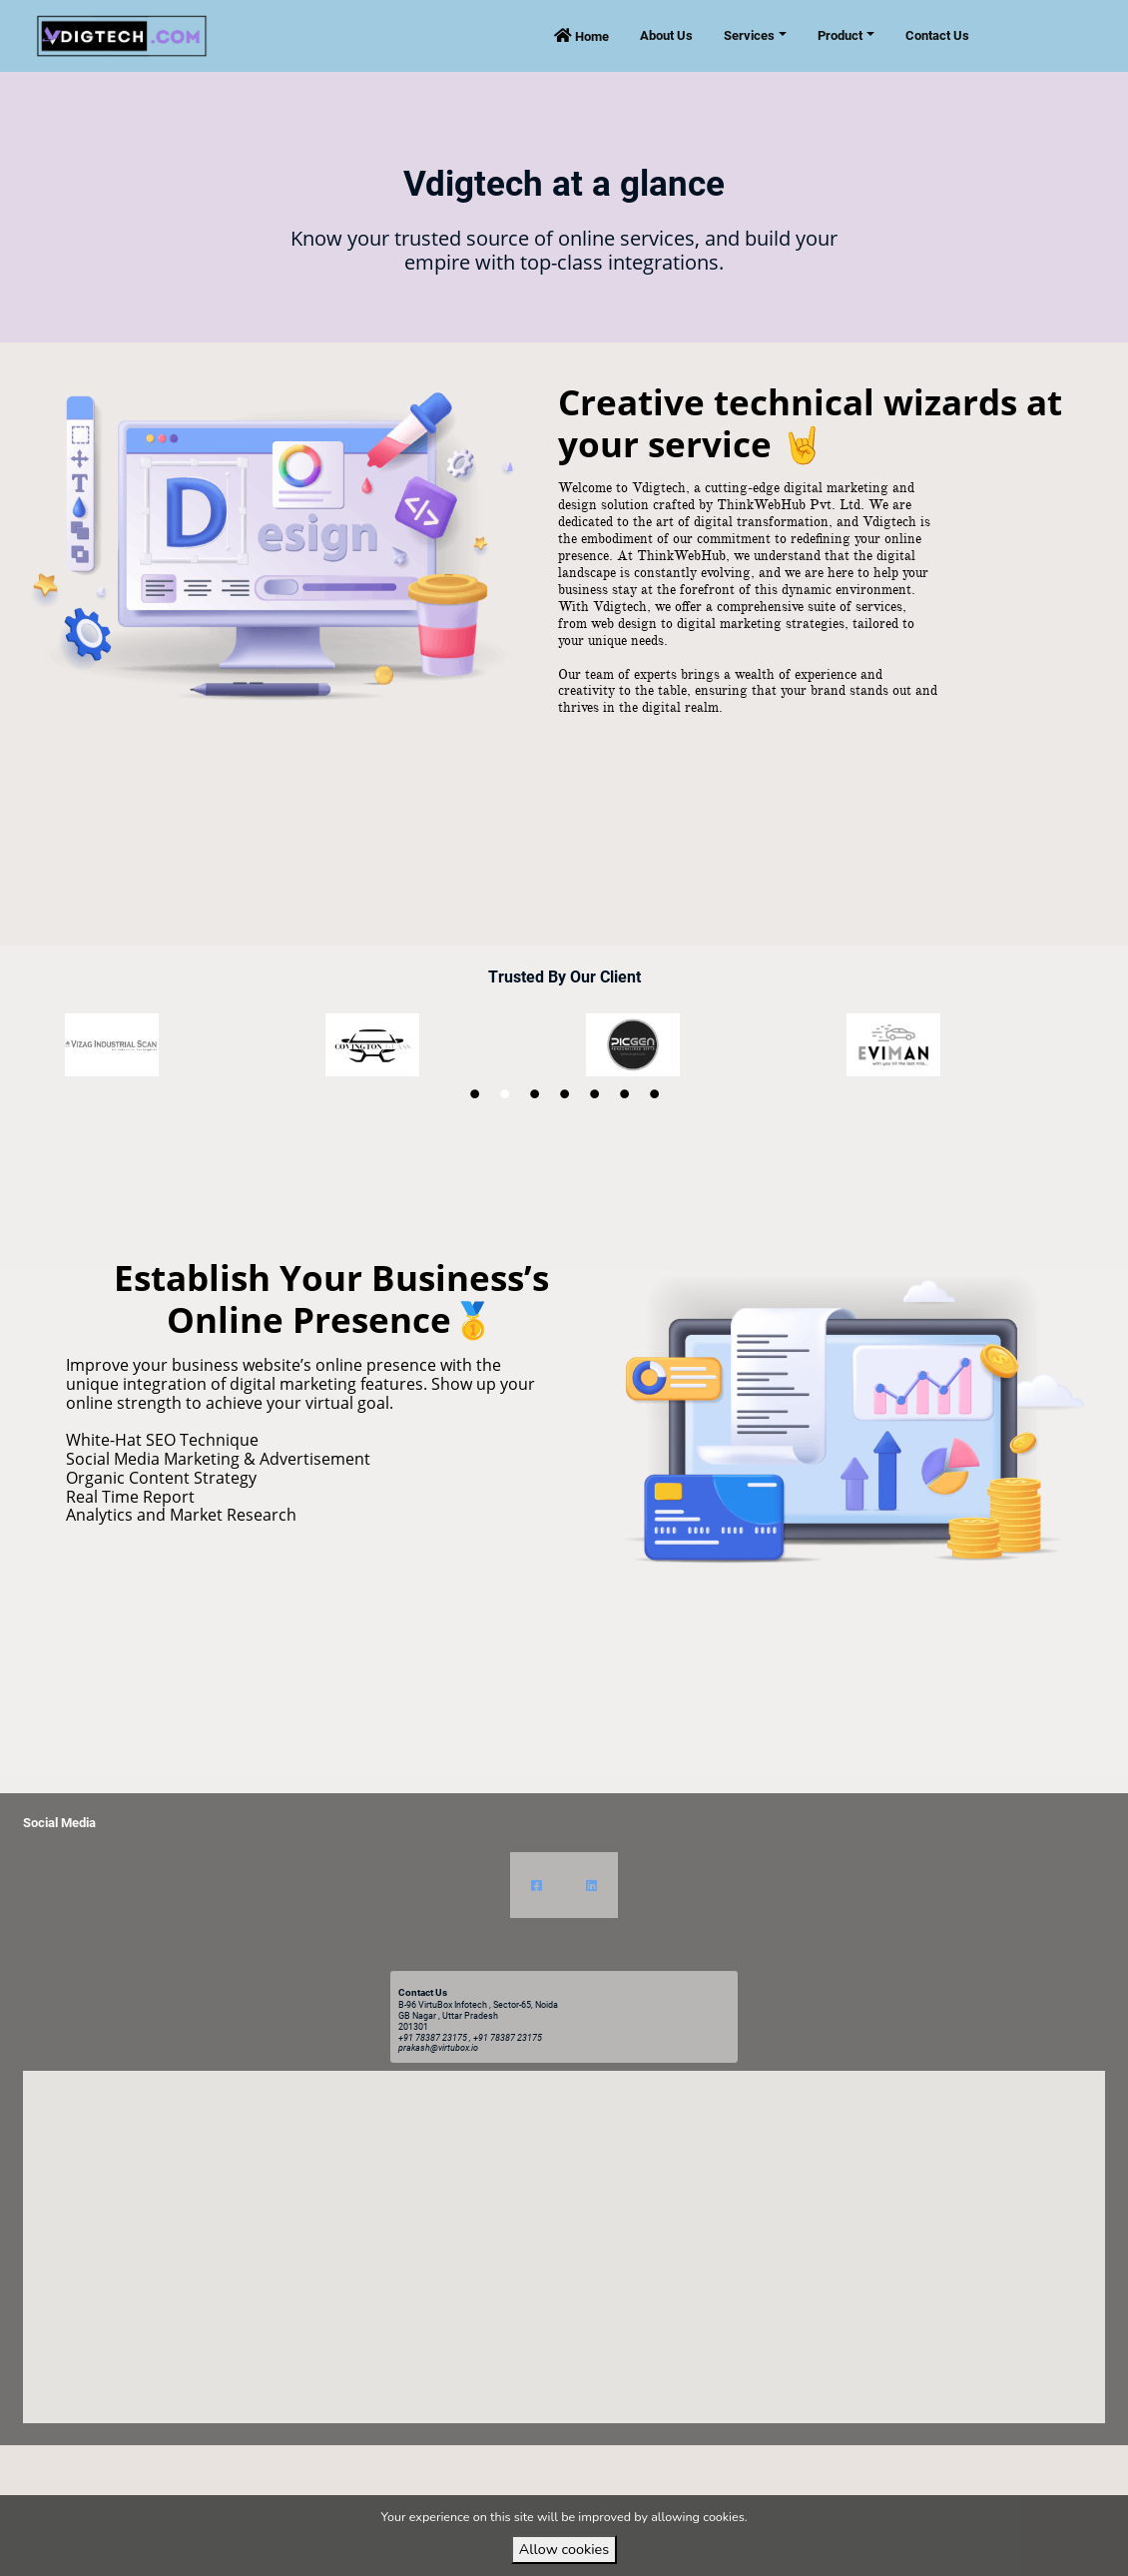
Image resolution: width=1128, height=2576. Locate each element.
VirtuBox (600, 2462)
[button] (564, 2228)
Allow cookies (564, 2549)
